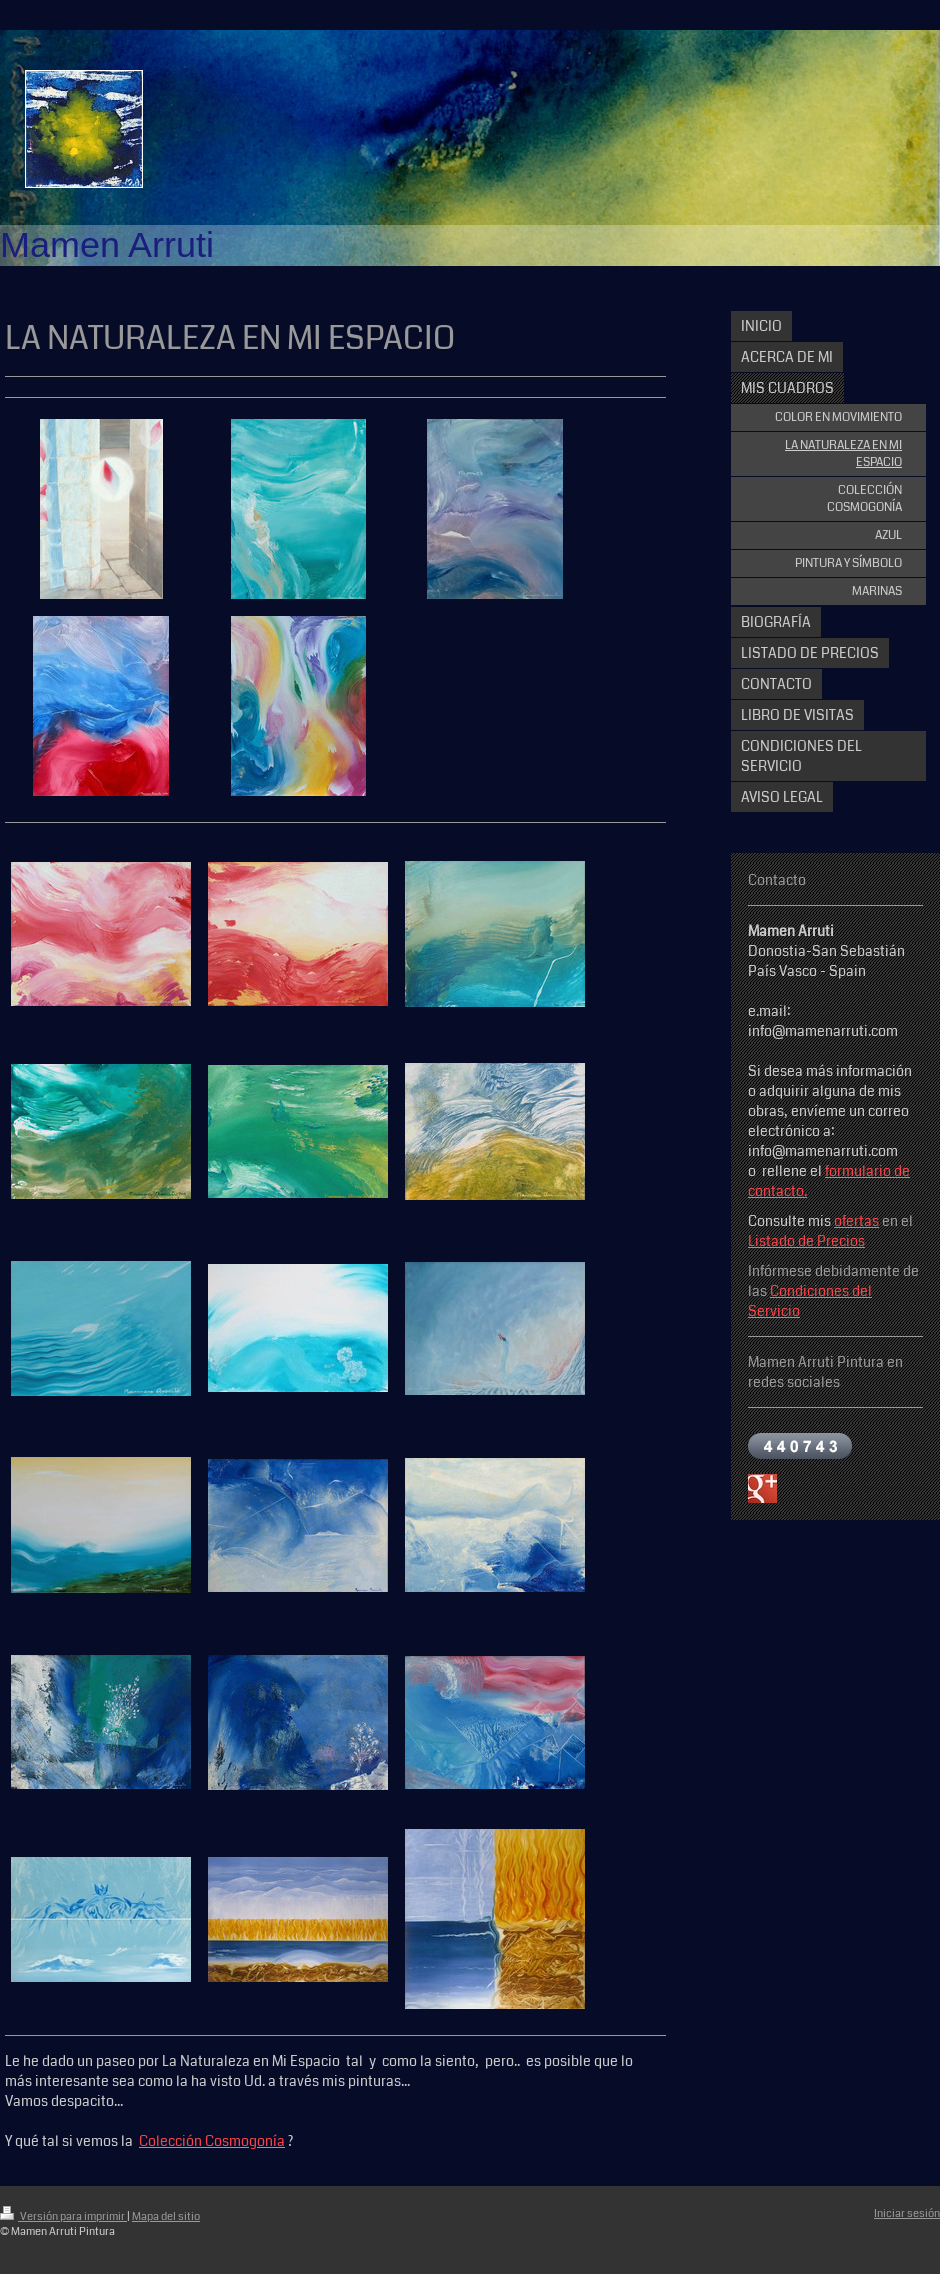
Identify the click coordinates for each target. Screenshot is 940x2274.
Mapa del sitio (166, 2216)
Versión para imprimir (63, 2216)
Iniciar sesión (907, 2213)
